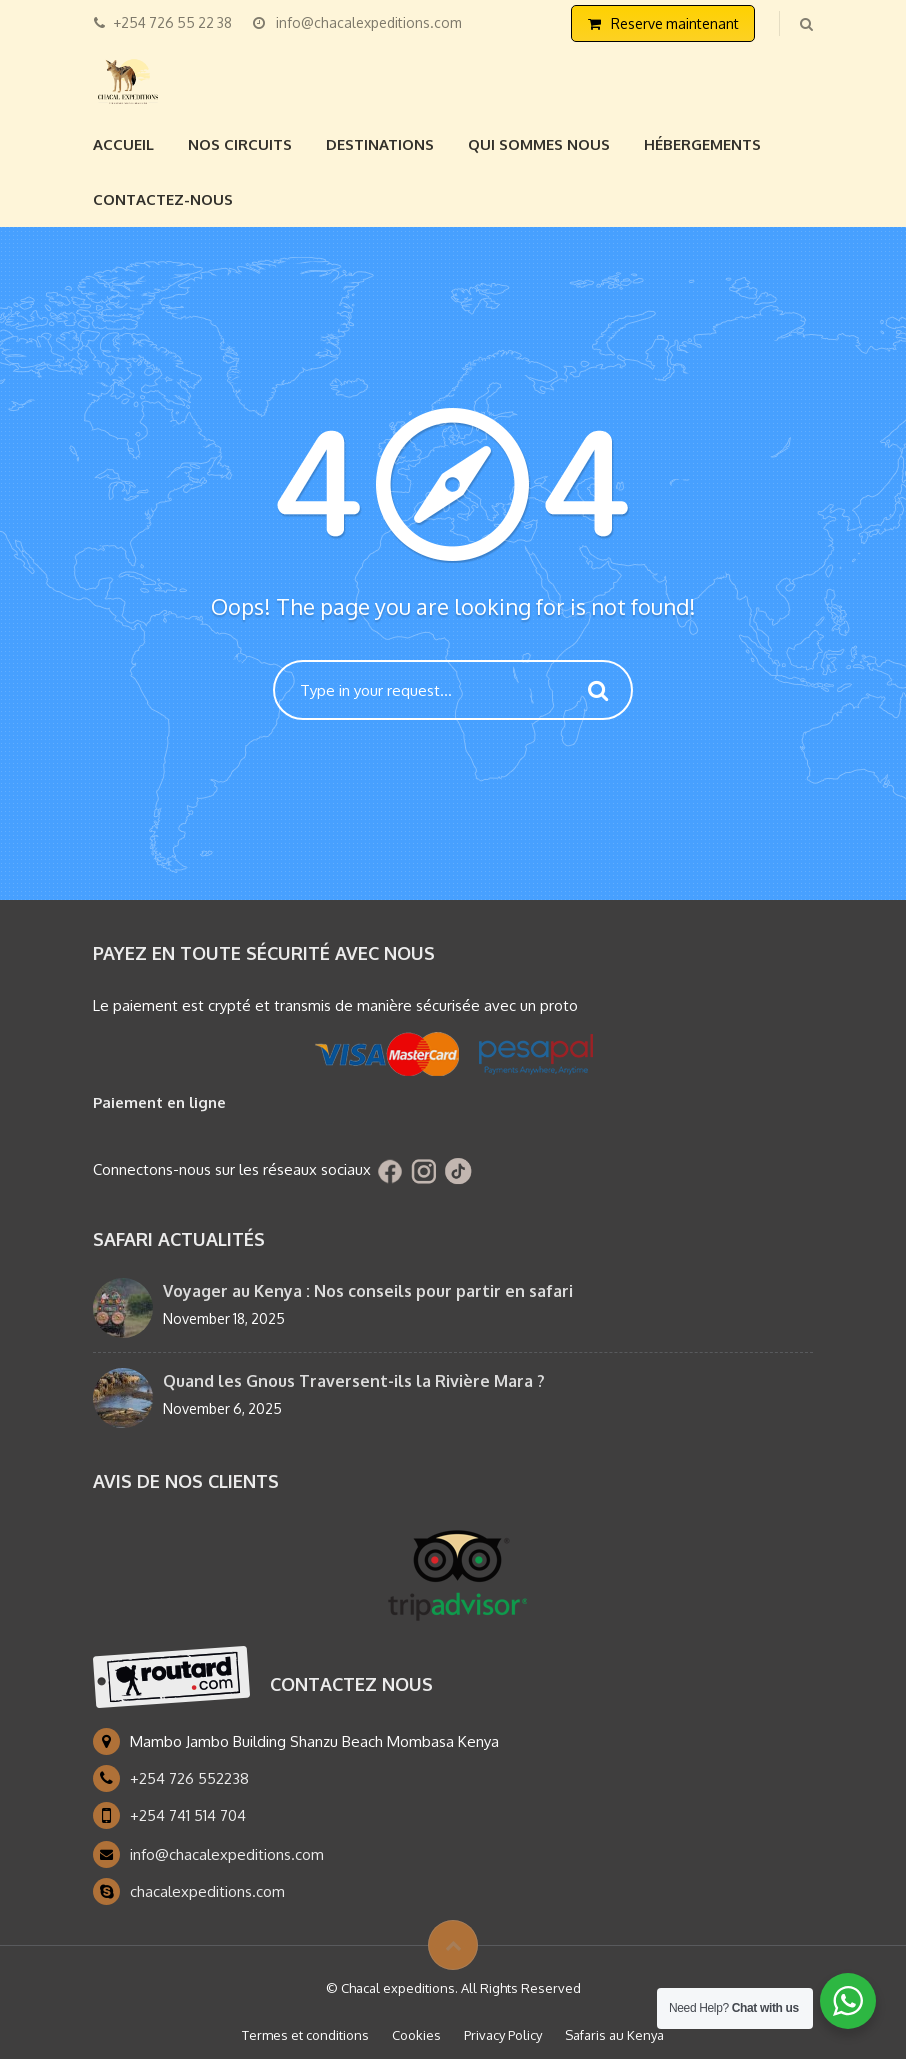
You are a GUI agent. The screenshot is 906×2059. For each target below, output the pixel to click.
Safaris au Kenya (614, 2035)
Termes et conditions (305, 2035)
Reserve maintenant (675, 23)
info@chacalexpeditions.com (227, 1854)
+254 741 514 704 (188, 1815)
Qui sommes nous (539, 144)
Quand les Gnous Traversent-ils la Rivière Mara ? (354, 1381)
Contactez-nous (163, 199)
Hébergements (702, 144)
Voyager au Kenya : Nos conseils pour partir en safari (368, 1291)
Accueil (123, 144)
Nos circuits (240, 144)
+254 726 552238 (189, 1778)
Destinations (380, 144)
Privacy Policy (503, 2035)
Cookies (416, 2035)
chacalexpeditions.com (207, 1891)
